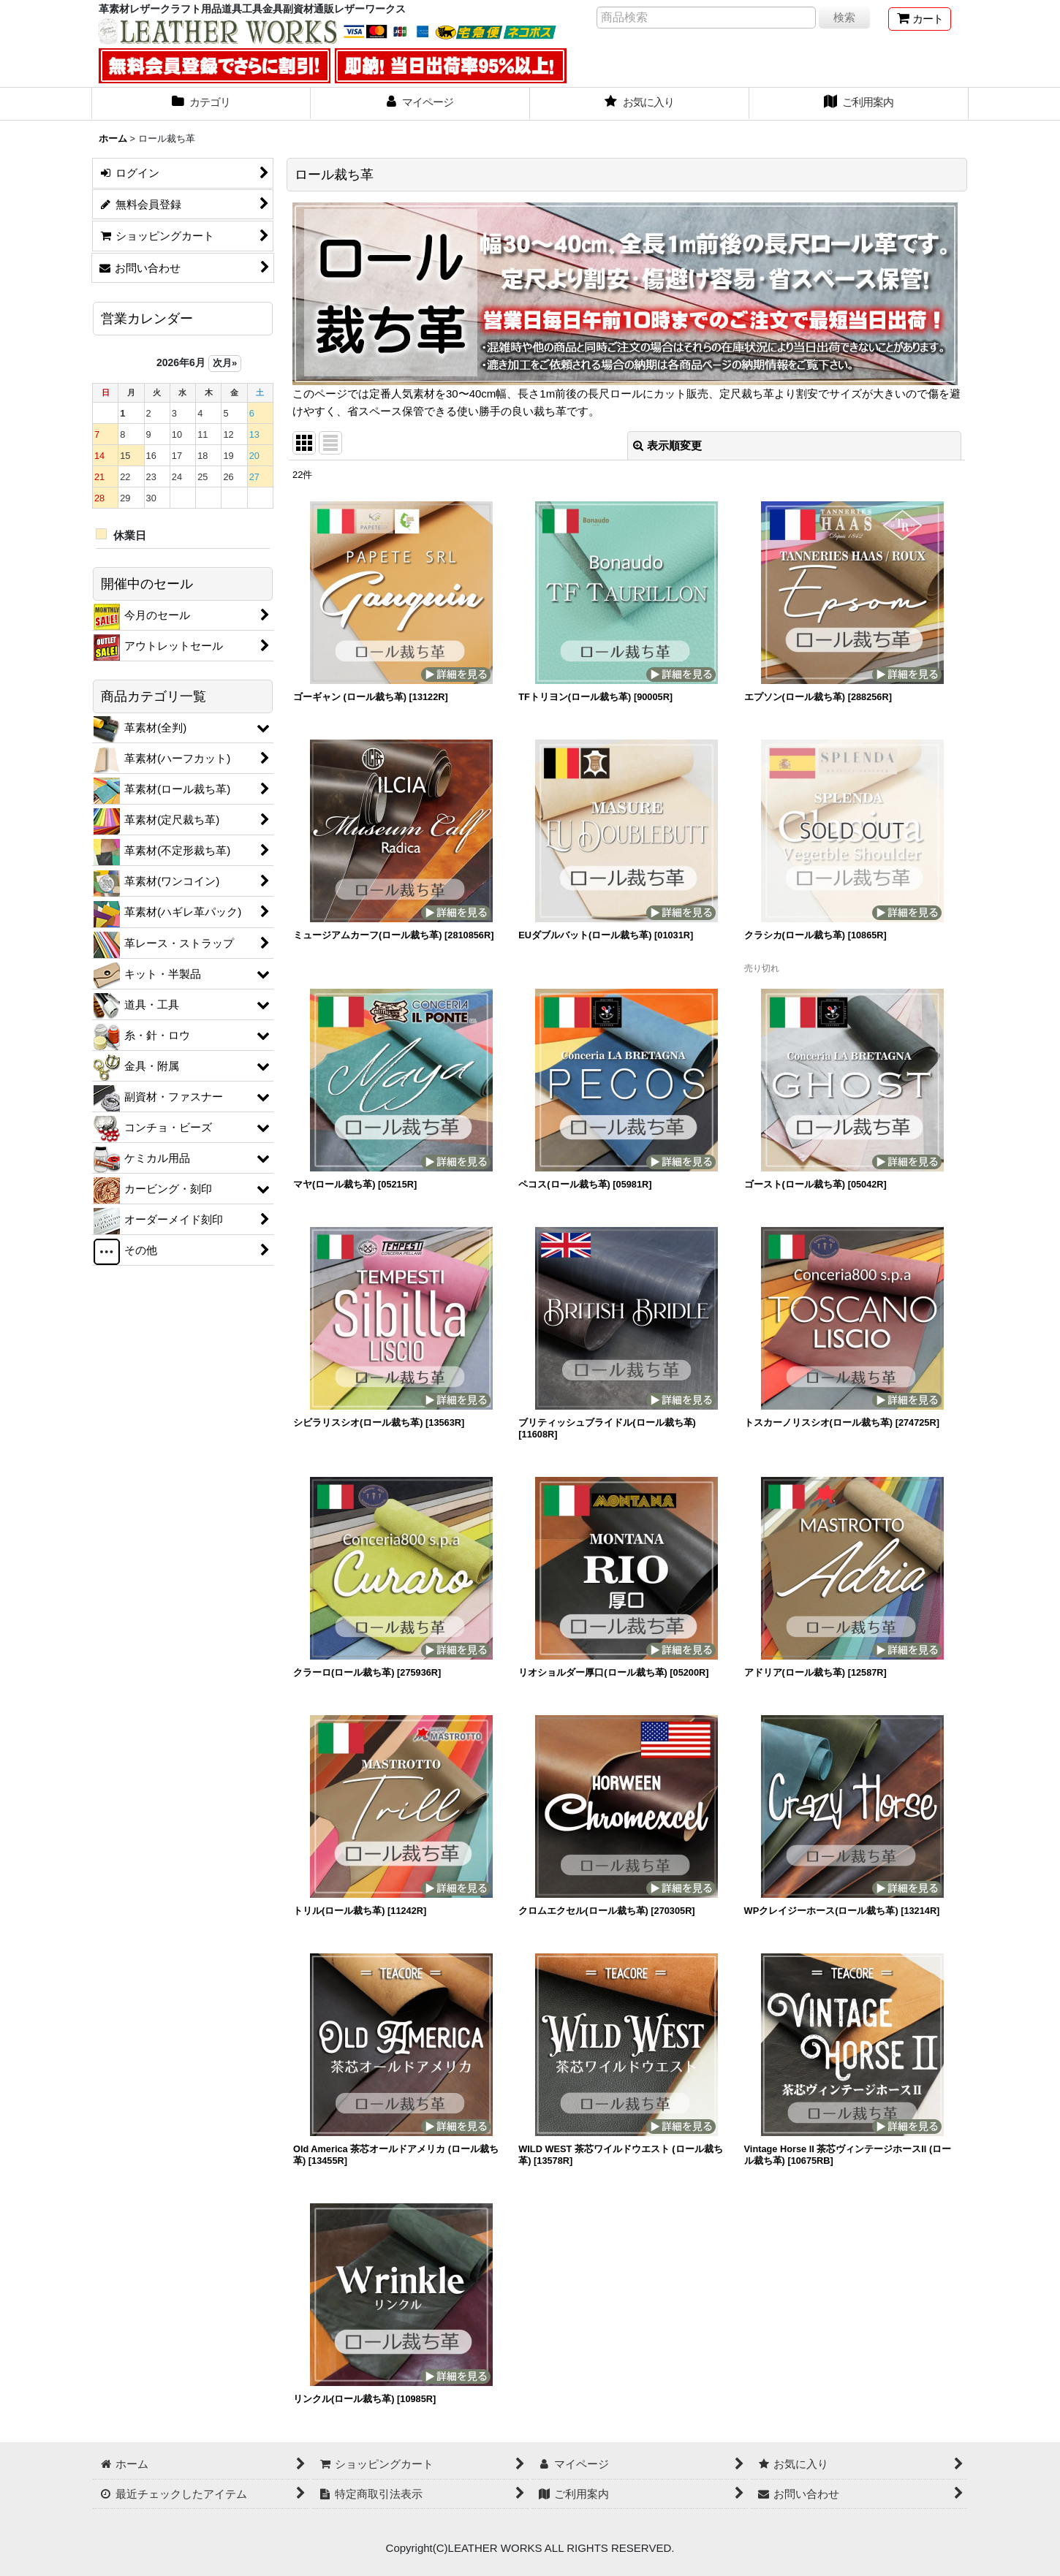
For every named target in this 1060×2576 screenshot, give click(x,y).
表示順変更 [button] (667, 445)
